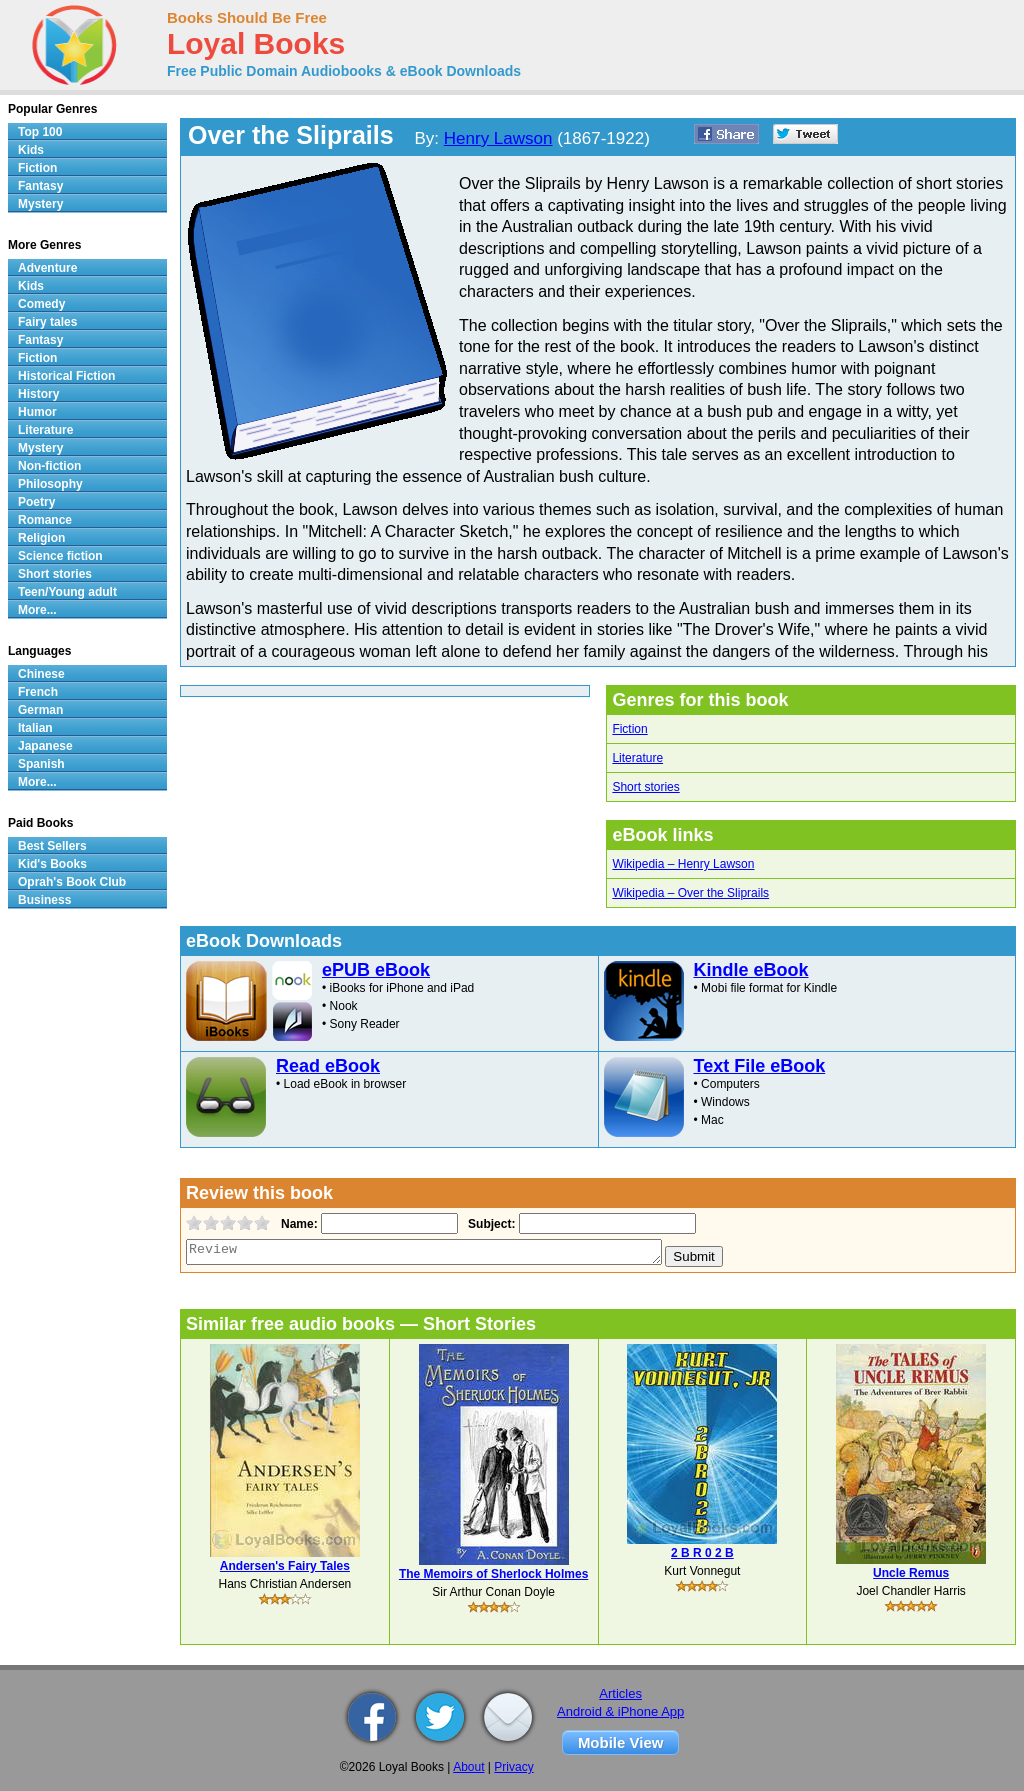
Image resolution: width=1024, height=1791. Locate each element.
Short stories (645, 787)
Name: (297, 1224)
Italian (35, 728)
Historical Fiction (66, 376)
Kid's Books (52, 864)
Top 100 (40, 132)
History (38, 394)
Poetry (36, 502)
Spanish (41, 764)
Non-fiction (49, 466)
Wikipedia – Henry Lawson (683, 864)
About (468, 1767)
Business (44, 900)
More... (37, 610)
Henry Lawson (498, 138)
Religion (41, 538)
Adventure (47, 268)
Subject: (489, 1224)
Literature (637, 758)
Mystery (40, 204)
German (40, 710)
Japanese (45, 746)
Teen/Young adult (67, 592)
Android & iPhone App (620, 1711)
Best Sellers (52, 846)
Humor (37, 412)
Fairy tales (47, 322)
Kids (31, 150)
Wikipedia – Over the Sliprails (690, 893)
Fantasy (40, 186)
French (38, 692)
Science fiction (60, 556)
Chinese (41, 674)
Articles (620, 1693)
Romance (45, 520)
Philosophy (50, 484)
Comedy (41, 304)
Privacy (513, 1767)
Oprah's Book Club (72, 882)
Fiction (629, 729)
